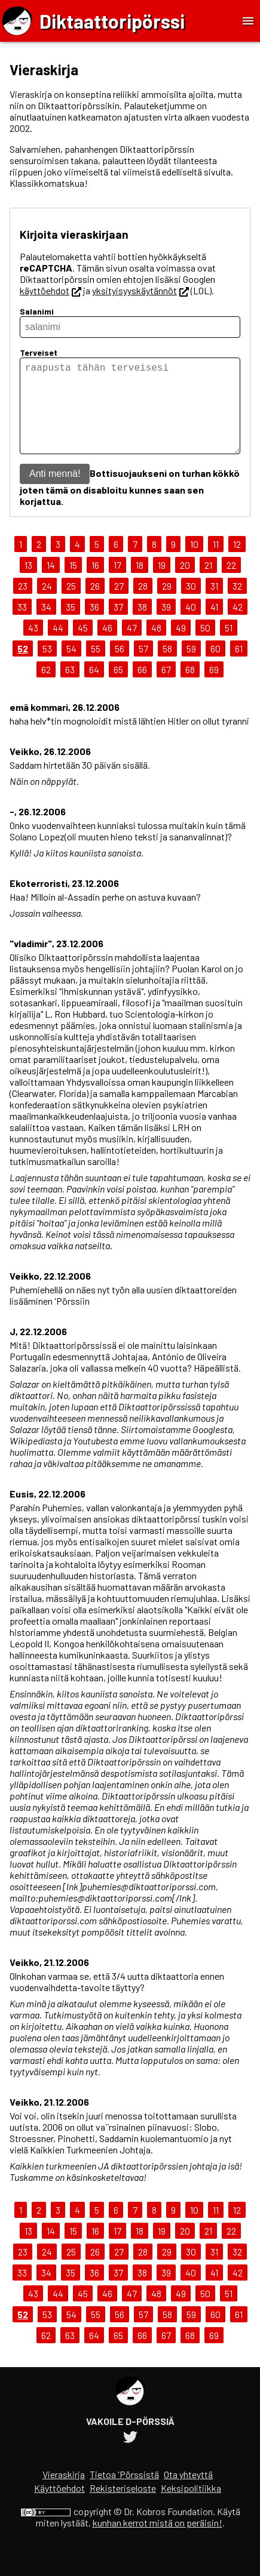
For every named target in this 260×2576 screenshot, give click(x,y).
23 (22, 605)
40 (190, 625)
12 (237, 563)
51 (229, 646)
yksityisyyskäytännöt (140, 290)
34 (46, 625)
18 (139, 584)
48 (156, 646)
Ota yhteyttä (188, 2493)
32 (237, 605)
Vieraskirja (63, 2493)
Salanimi (37, 311)
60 (215, 667)
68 (190, 688)
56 (119, 667)
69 (214, 688)
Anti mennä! (54, 493)
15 (73, 584)
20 (185, 584)
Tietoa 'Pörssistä (124, 2493)
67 (166, 688)
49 (181, 646)
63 (70, 688)
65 (118, 688)
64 (94, 688)
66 (142, 688)
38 (142, 625)
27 (119, 605)
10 (194, 563)
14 (51, 584)
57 (143, 667)
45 (83, 646)
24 (47, 605)
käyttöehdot (50, 290)
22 (231, 584)
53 (47, 667)
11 (216, 563)
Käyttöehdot (59, 2507)
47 (132, 646)
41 (214, 625)
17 (117, 584)
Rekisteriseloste (123, 2507)
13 (28, 584)
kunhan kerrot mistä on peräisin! (157, 2541)
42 (238, 625)
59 (191, 667)
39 (166, 625)
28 (143, 605)
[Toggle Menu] (248, 20)
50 (205, 646)
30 (191, 605)
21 (208, 584)
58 (167, 667)
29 (167, 605)
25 (71, 605)
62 (46, 688)
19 (162, 584)
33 (22, 625)
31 (214, 605)
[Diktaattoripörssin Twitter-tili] (130, 2457)
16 (95, 584)
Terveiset (38, 352)
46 (107, 646)
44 (58, 646)
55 (95, 667)
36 (94, 625)
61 (239, 667)
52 (22, 667)
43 (33, 646)
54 (71, 667)
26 (95, 605)
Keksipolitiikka (191, 2507)
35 (70, 625)
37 (118, 625)
